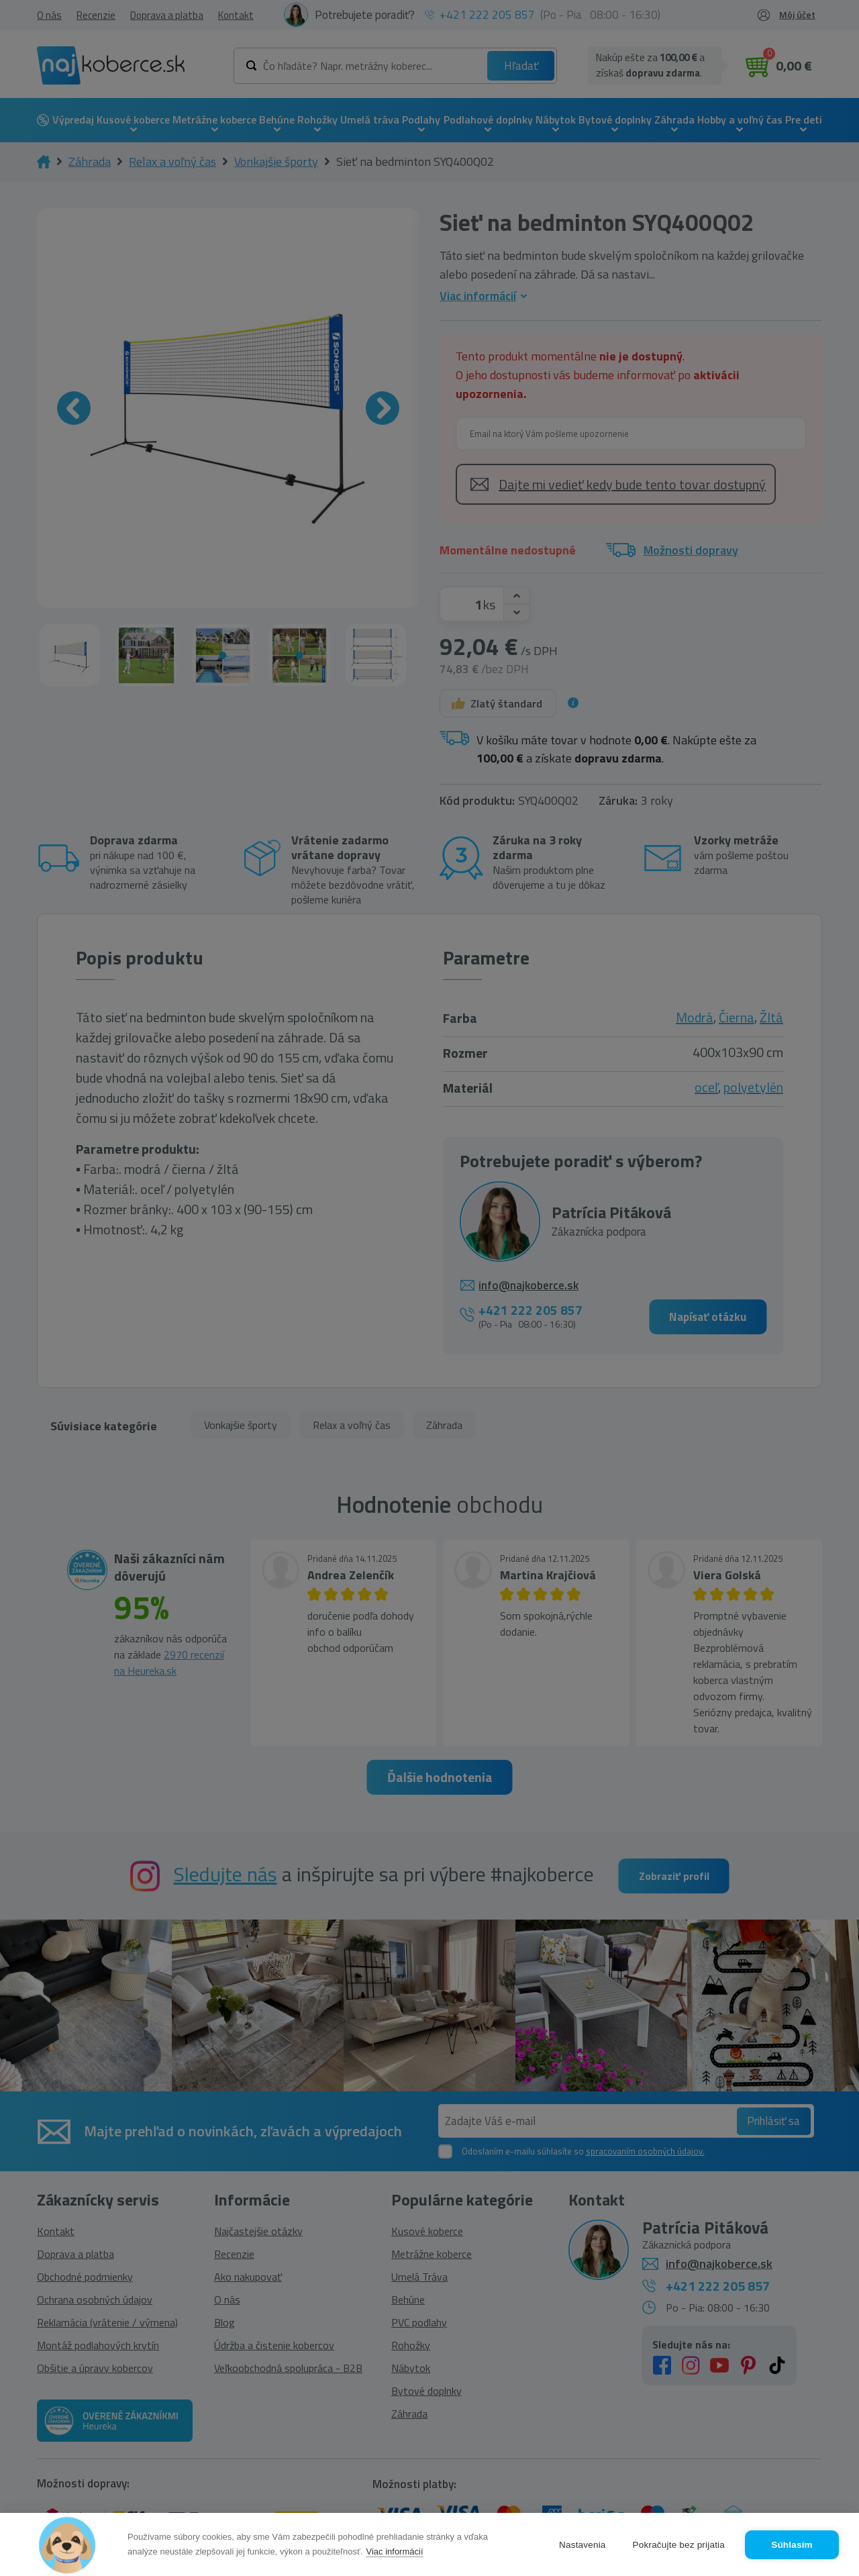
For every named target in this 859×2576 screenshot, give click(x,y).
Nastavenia (582, 2545)
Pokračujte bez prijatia (679, 2545)
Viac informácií (394, 2551)
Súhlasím (792, 2545)
